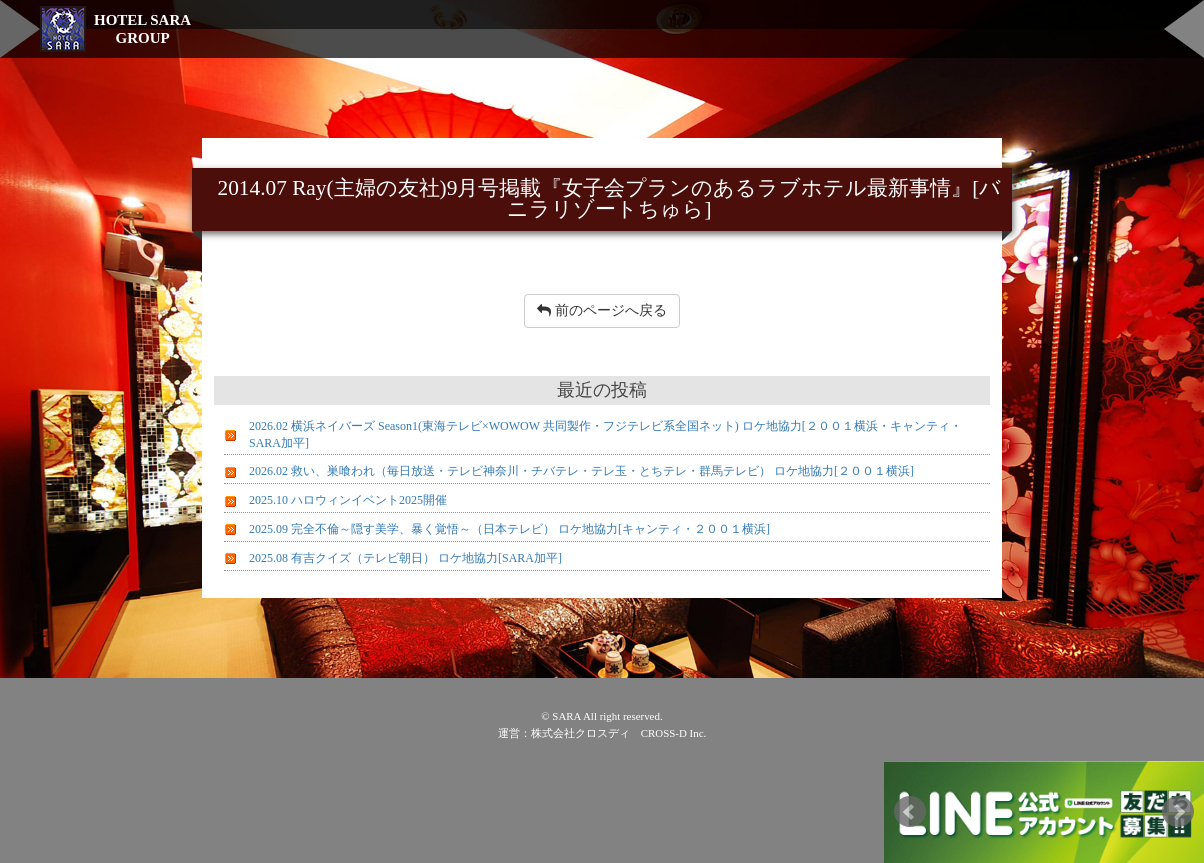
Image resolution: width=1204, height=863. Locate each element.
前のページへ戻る (602, 310)
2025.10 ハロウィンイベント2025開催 (348, 500)
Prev (910, 812)
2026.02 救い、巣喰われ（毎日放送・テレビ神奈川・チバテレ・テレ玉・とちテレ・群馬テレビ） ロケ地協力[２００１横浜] (581, 471)
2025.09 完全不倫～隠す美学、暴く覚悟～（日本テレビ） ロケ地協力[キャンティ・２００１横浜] (509, 529)
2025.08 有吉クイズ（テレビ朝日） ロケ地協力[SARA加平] (405, 558)
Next (1178, 812)
